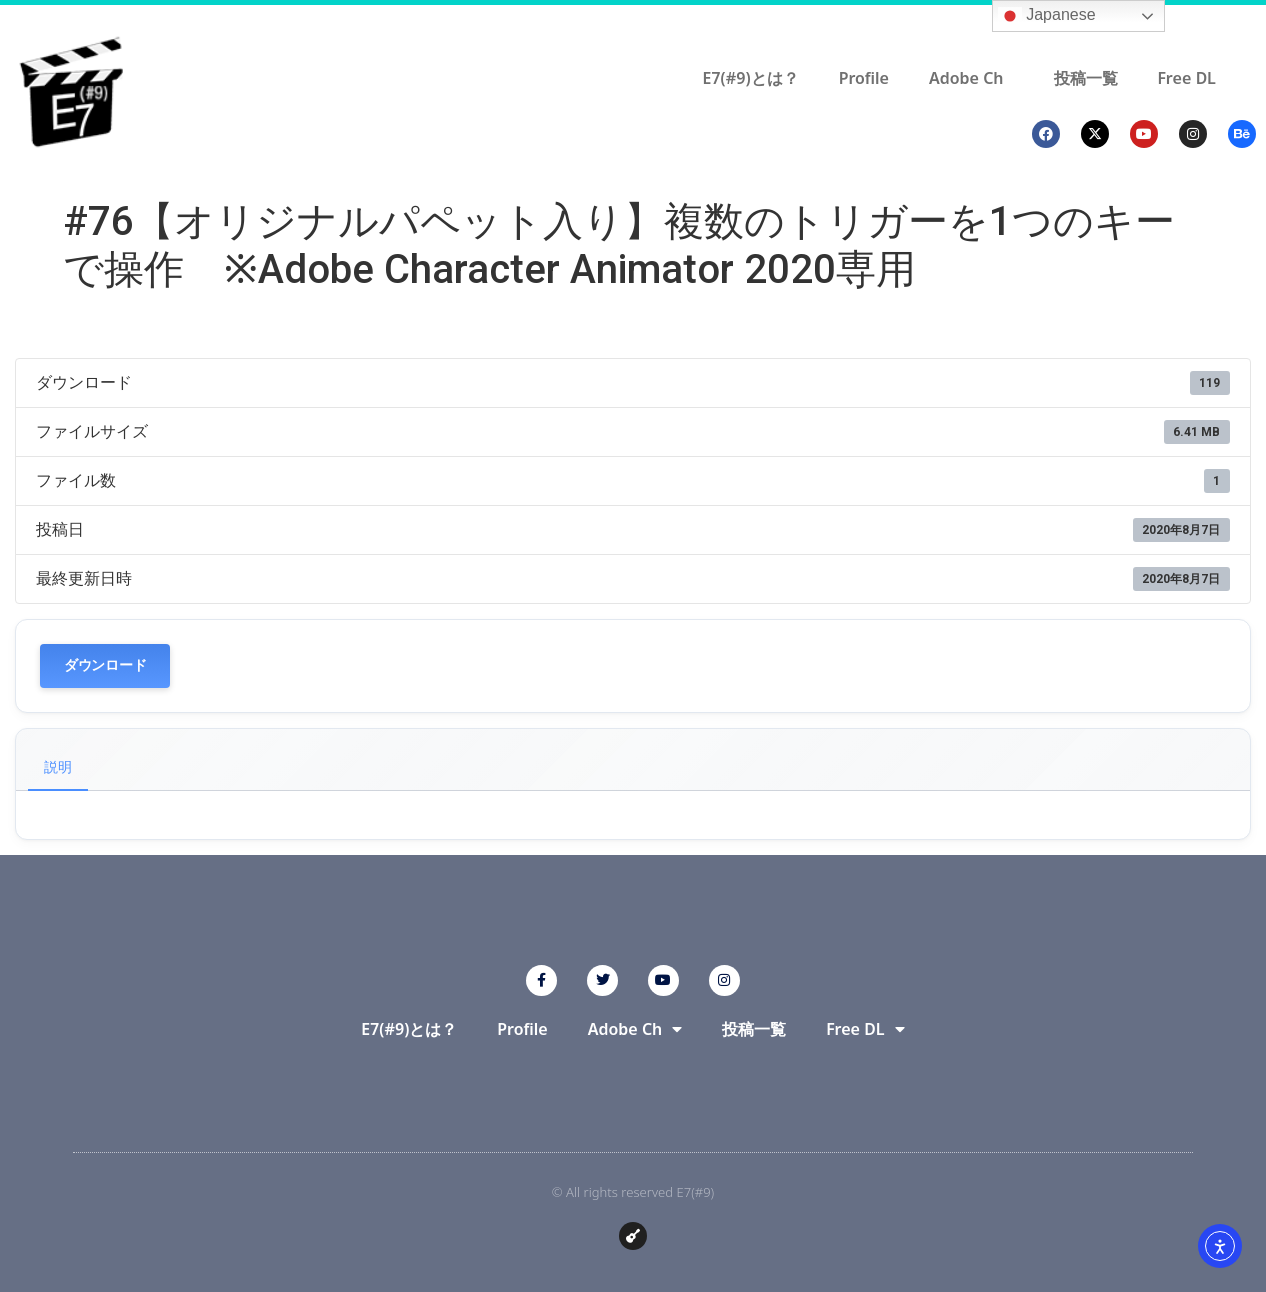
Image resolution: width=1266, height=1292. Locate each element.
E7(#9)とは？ (751, 78)
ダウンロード (105, 665)
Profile (864, 78)
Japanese (1047, 16)
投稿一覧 (1086, 78)
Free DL (1192, 78)
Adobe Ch (971, 78)
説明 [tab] (58, 767)
